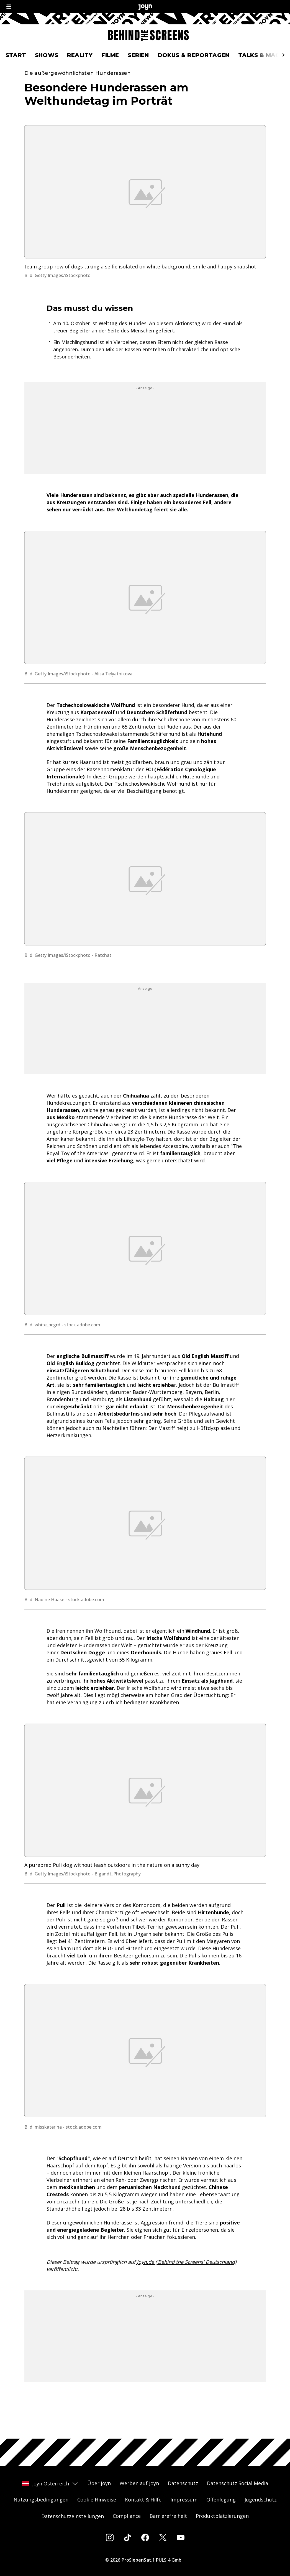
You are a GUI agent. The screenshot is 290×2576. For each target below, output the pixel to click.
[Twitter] (162, 2537)
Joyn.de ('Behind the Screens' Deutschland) (186, 2280)
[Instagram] (109, 2537)
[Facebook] (145, 2537)
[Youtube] (180, 2537)
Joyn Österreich (50, 2483)
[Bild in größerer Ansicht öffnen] (145, 210)
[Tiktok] (127, 2537)
